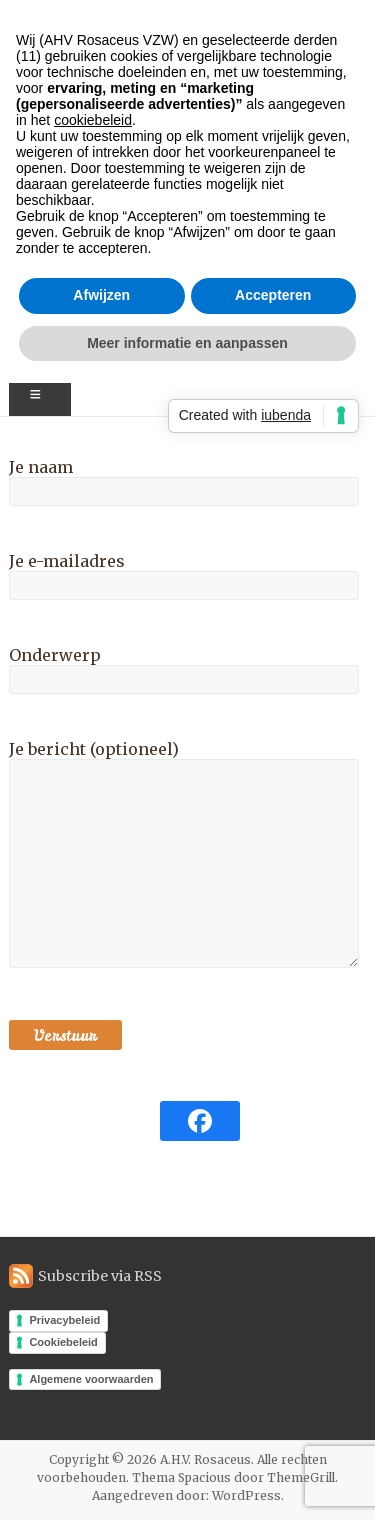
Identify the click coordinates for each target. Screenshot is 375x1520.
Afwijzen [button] (101, 295)
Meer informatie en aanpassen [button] (187, 343)
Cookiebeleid (63, 1342)
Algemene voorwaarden (91, 1379)
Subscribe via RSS (100, 1276)
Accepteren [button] (273, 295)
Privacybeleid (64, 1320)
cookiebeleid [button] (93, 120)
